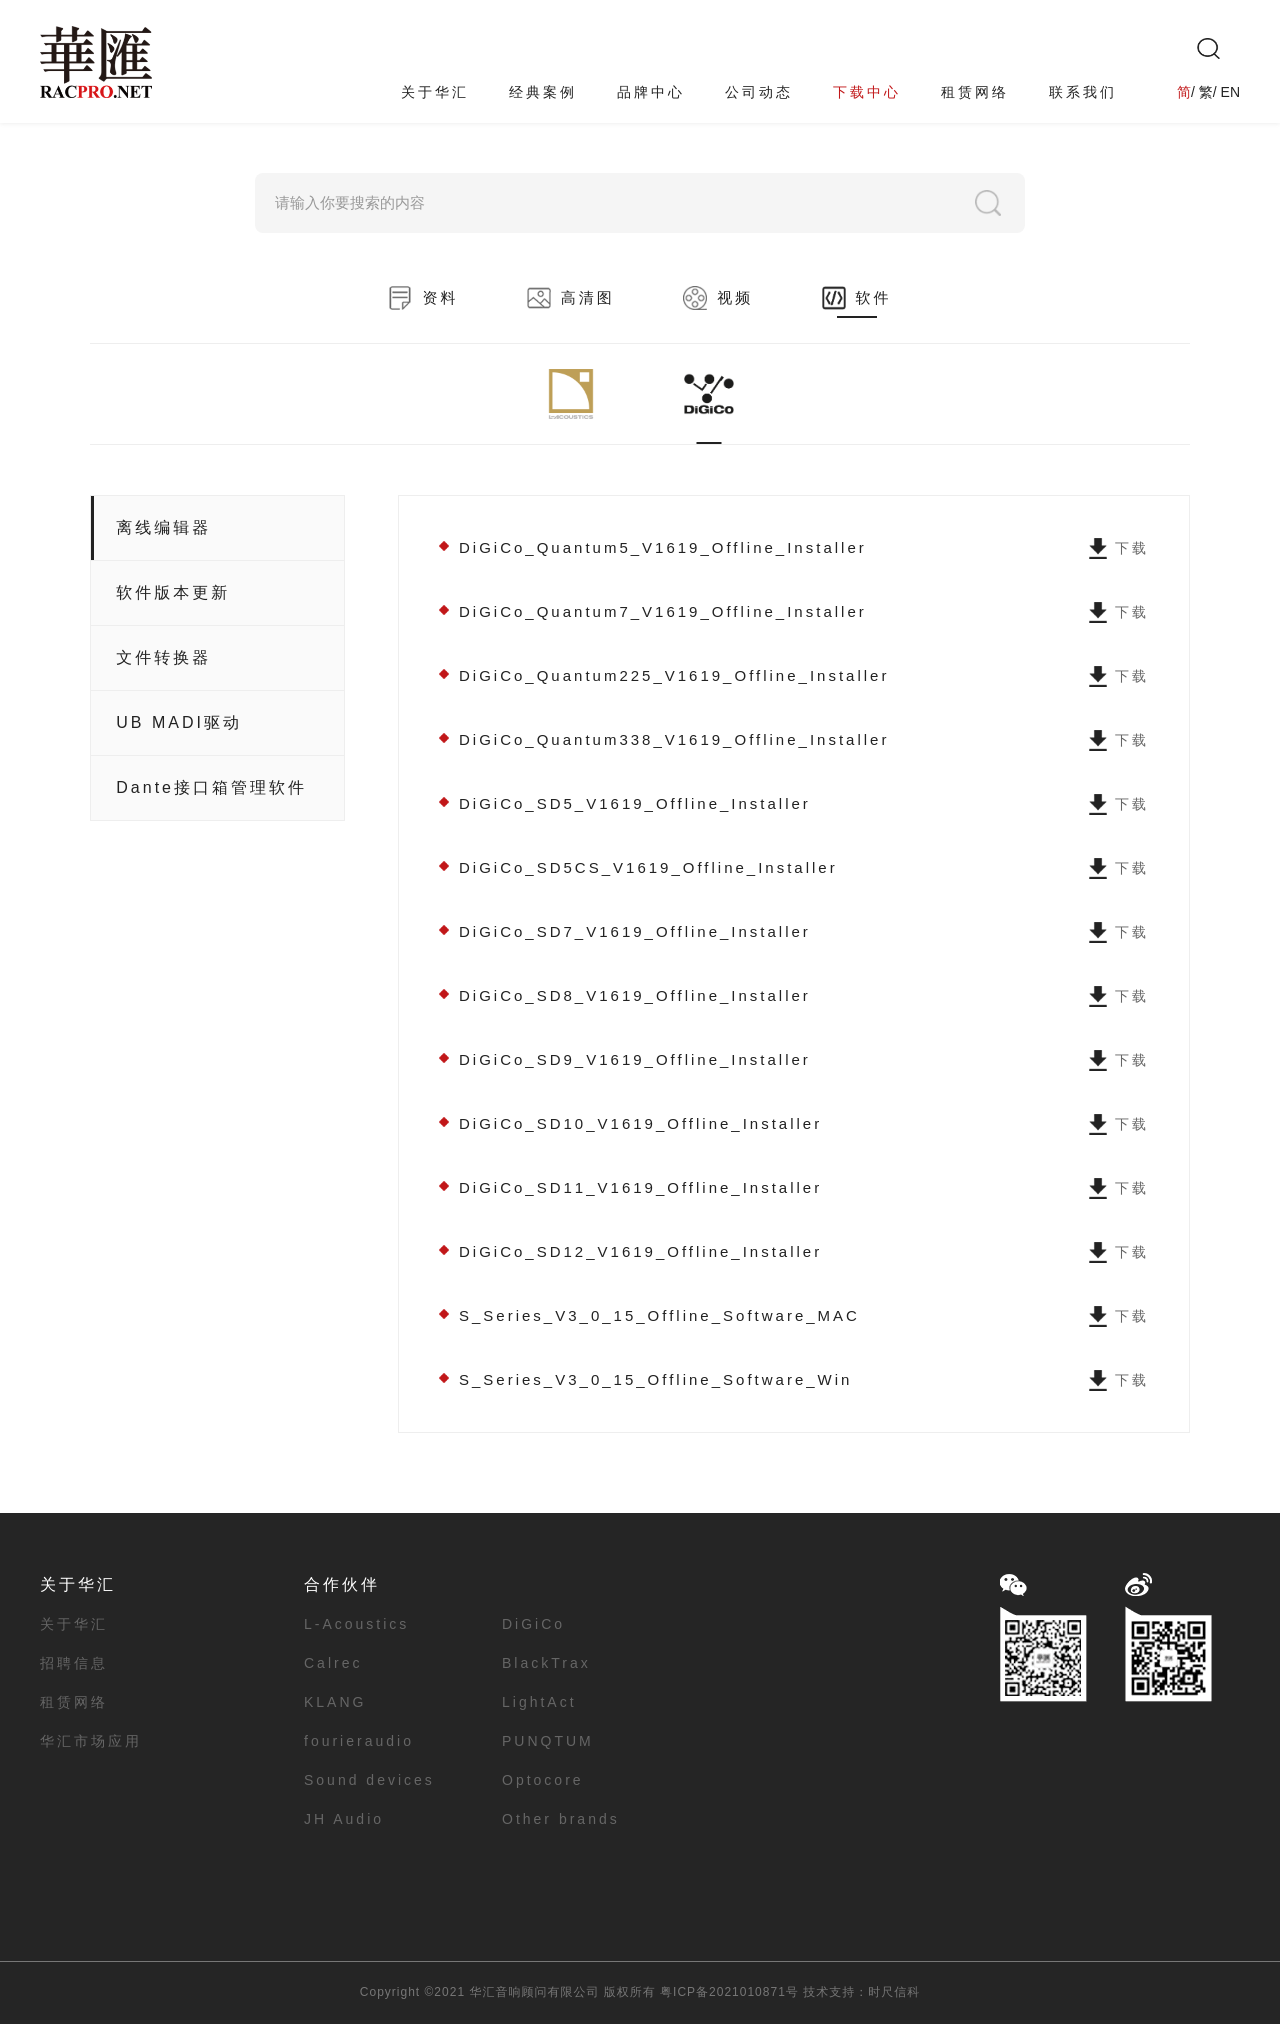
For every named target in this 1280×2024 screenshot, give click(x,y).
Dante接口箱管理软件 (211, 787)
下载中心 (867, 92)
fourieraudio (359, 1741)
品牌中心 (651, 92)
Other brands (561, 1819)
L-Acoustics (356, 1624)
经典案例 (543, 92)
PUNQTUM (548, 1741)
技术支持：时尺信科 (861, 1992)
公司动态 (759, 92)
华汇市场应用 (91, 1741)
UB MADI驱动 (179, 722)
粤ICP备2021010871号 (729, 1992)
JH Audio (344, 1819)
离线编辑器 (163, 527)
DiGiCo (533, 1624)
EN (1230, 92)
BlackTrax (546, 1663)
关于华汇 (435, 92)
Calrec (333, 1663)
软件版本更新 (173, 592)
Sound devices (369, 1780)
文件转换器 (163, 657)
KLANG (335, 1702)
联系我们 (1083, 92)
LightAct (539, 1702)
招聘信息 (74, 1663)
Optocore (543, 1780)
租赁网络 (975, 92)
